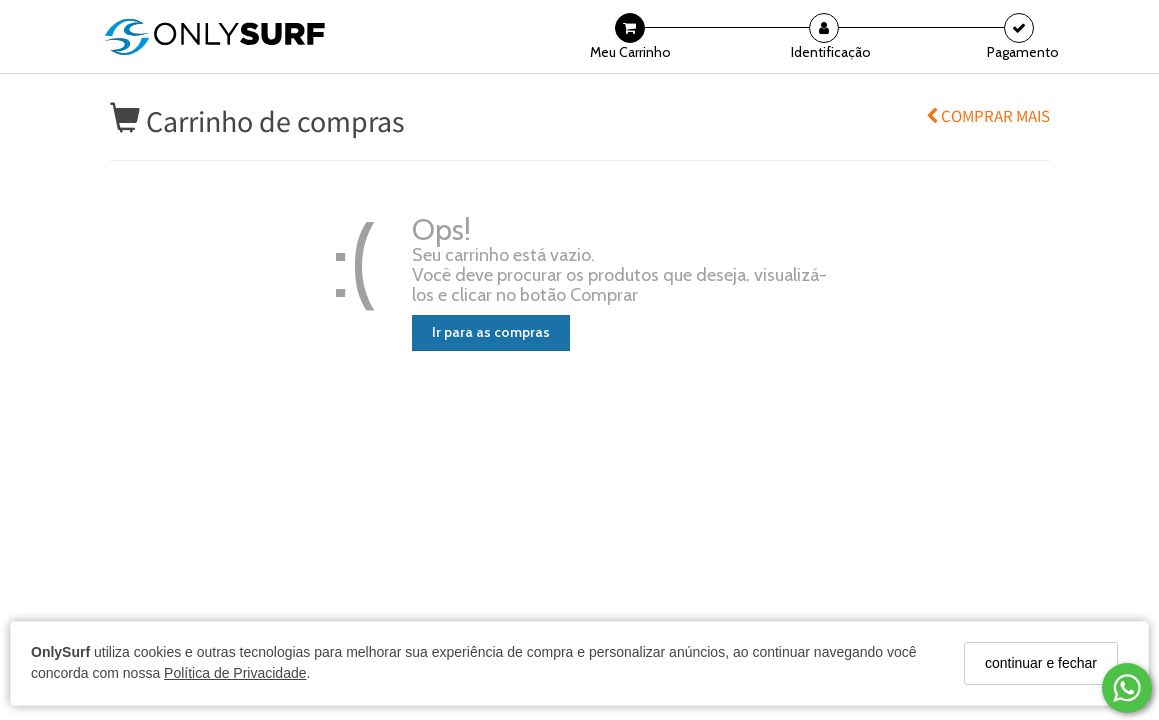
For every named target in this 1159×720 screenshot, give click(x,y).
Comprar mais (988, 116)
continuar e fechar (1041, 663)
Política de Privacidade (235, 673)
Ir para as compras (491, 332)
